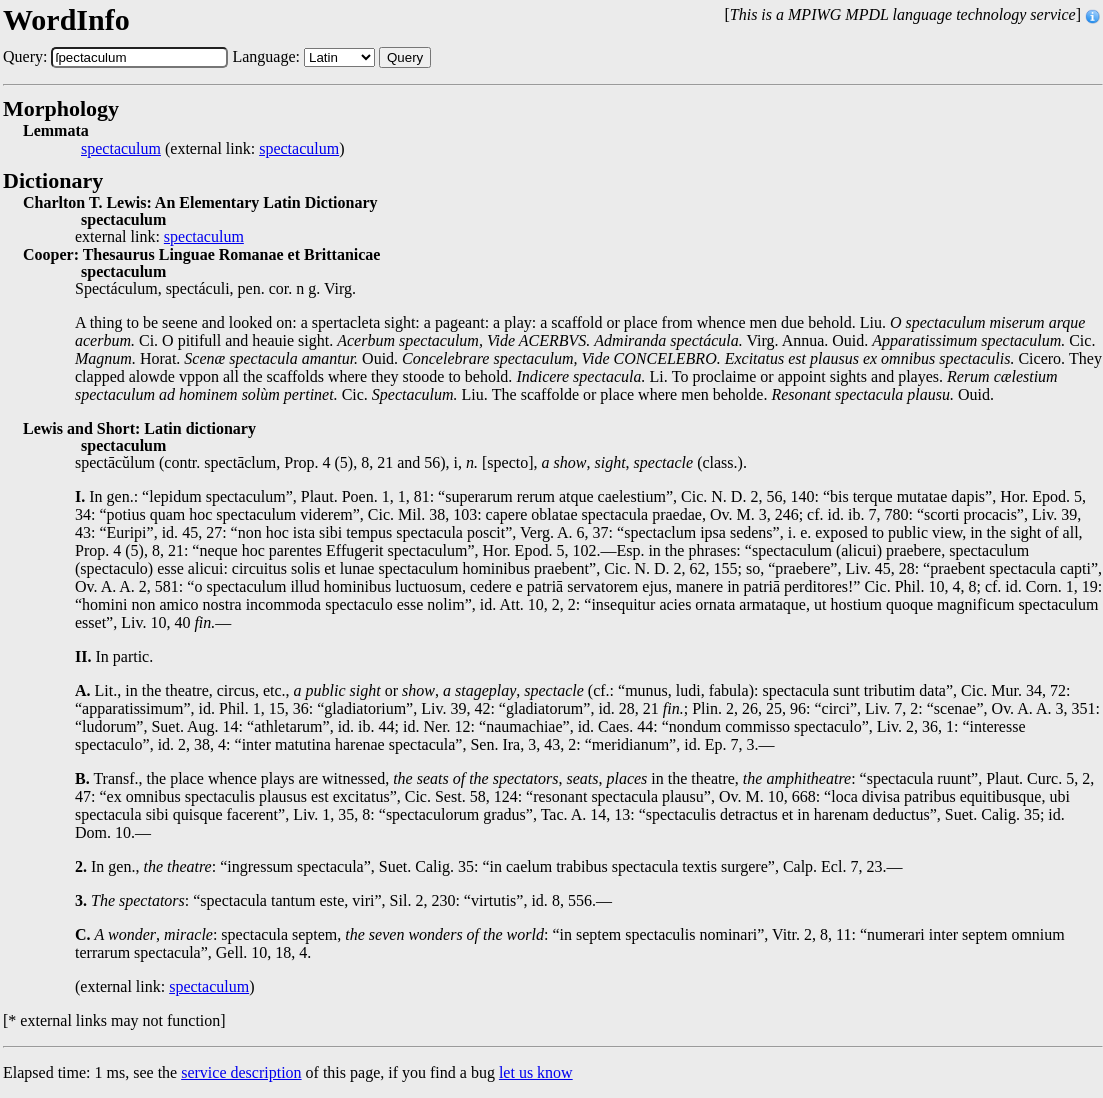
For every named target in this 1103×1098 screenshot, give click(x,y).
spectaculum (121, 149)
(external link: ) (212, 149)
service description (241, 1072)
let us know (536, 1072)
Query (405, 57)
